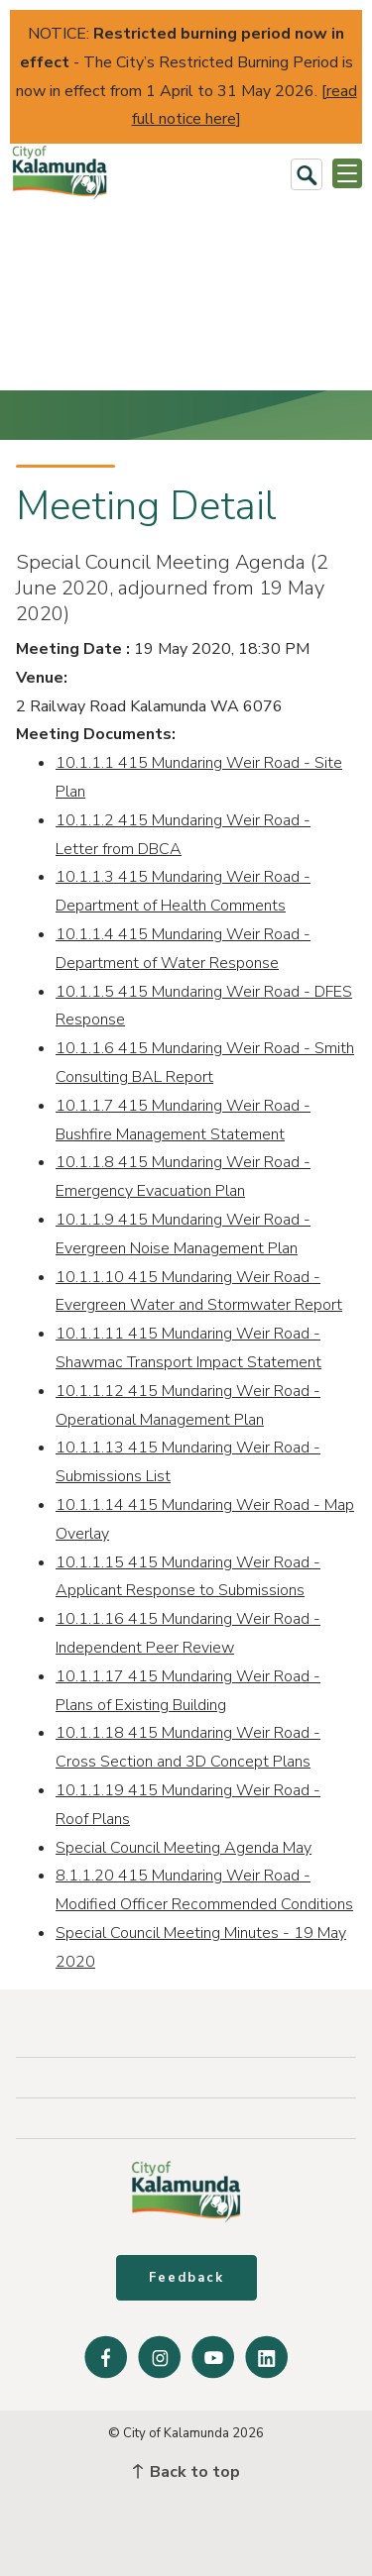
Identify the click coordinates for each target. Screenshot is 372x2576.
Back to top (186, 2472)
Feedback (186, 2278)
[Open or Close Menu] (347, 173)
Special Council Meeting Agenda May (183, 1848)
